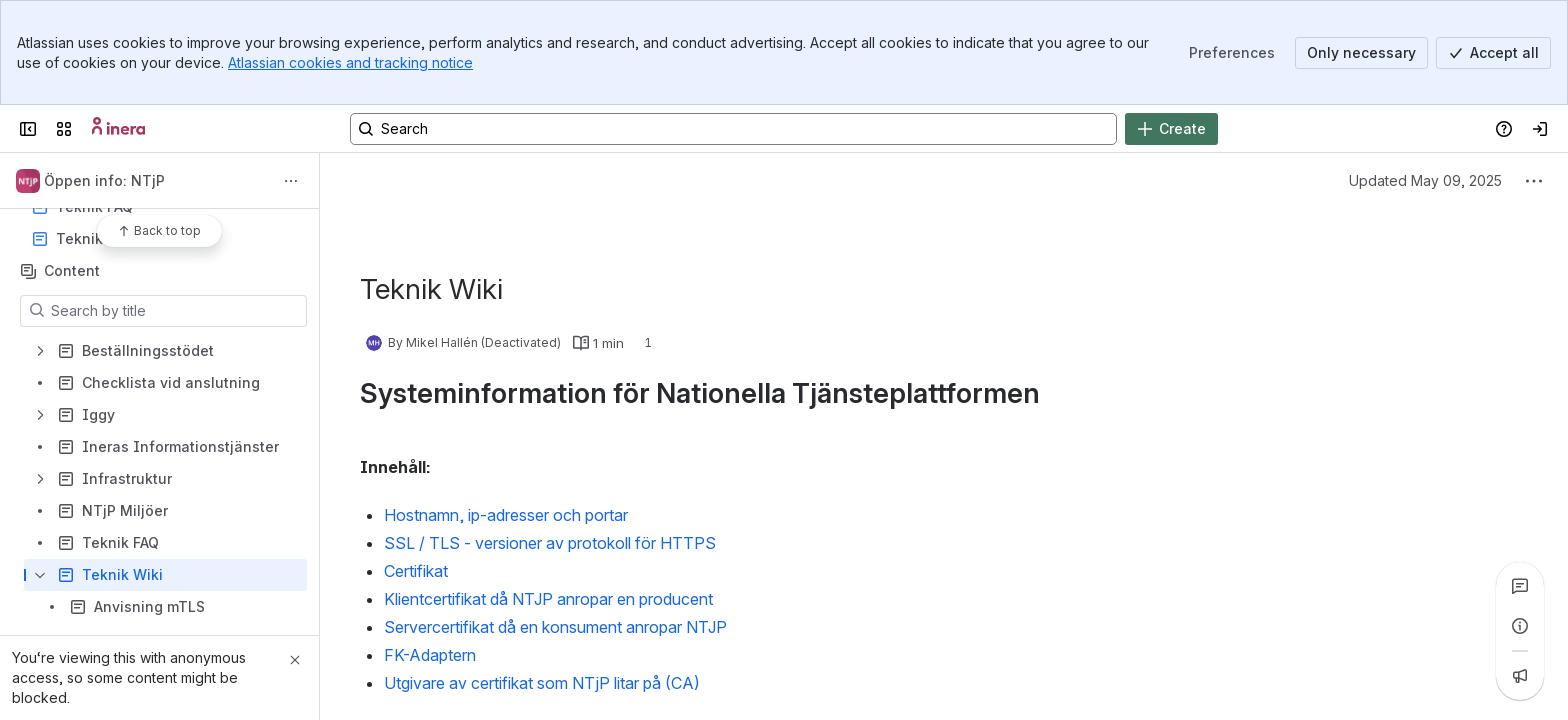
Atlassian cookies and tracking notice (350, 62)
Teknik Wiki (96, 238)
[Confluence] (118, 129)
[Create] (1171, 129)
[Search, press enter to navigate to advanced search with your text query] (733, 129)
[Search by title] (175, 311)
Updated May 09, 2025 (1425, 180)
